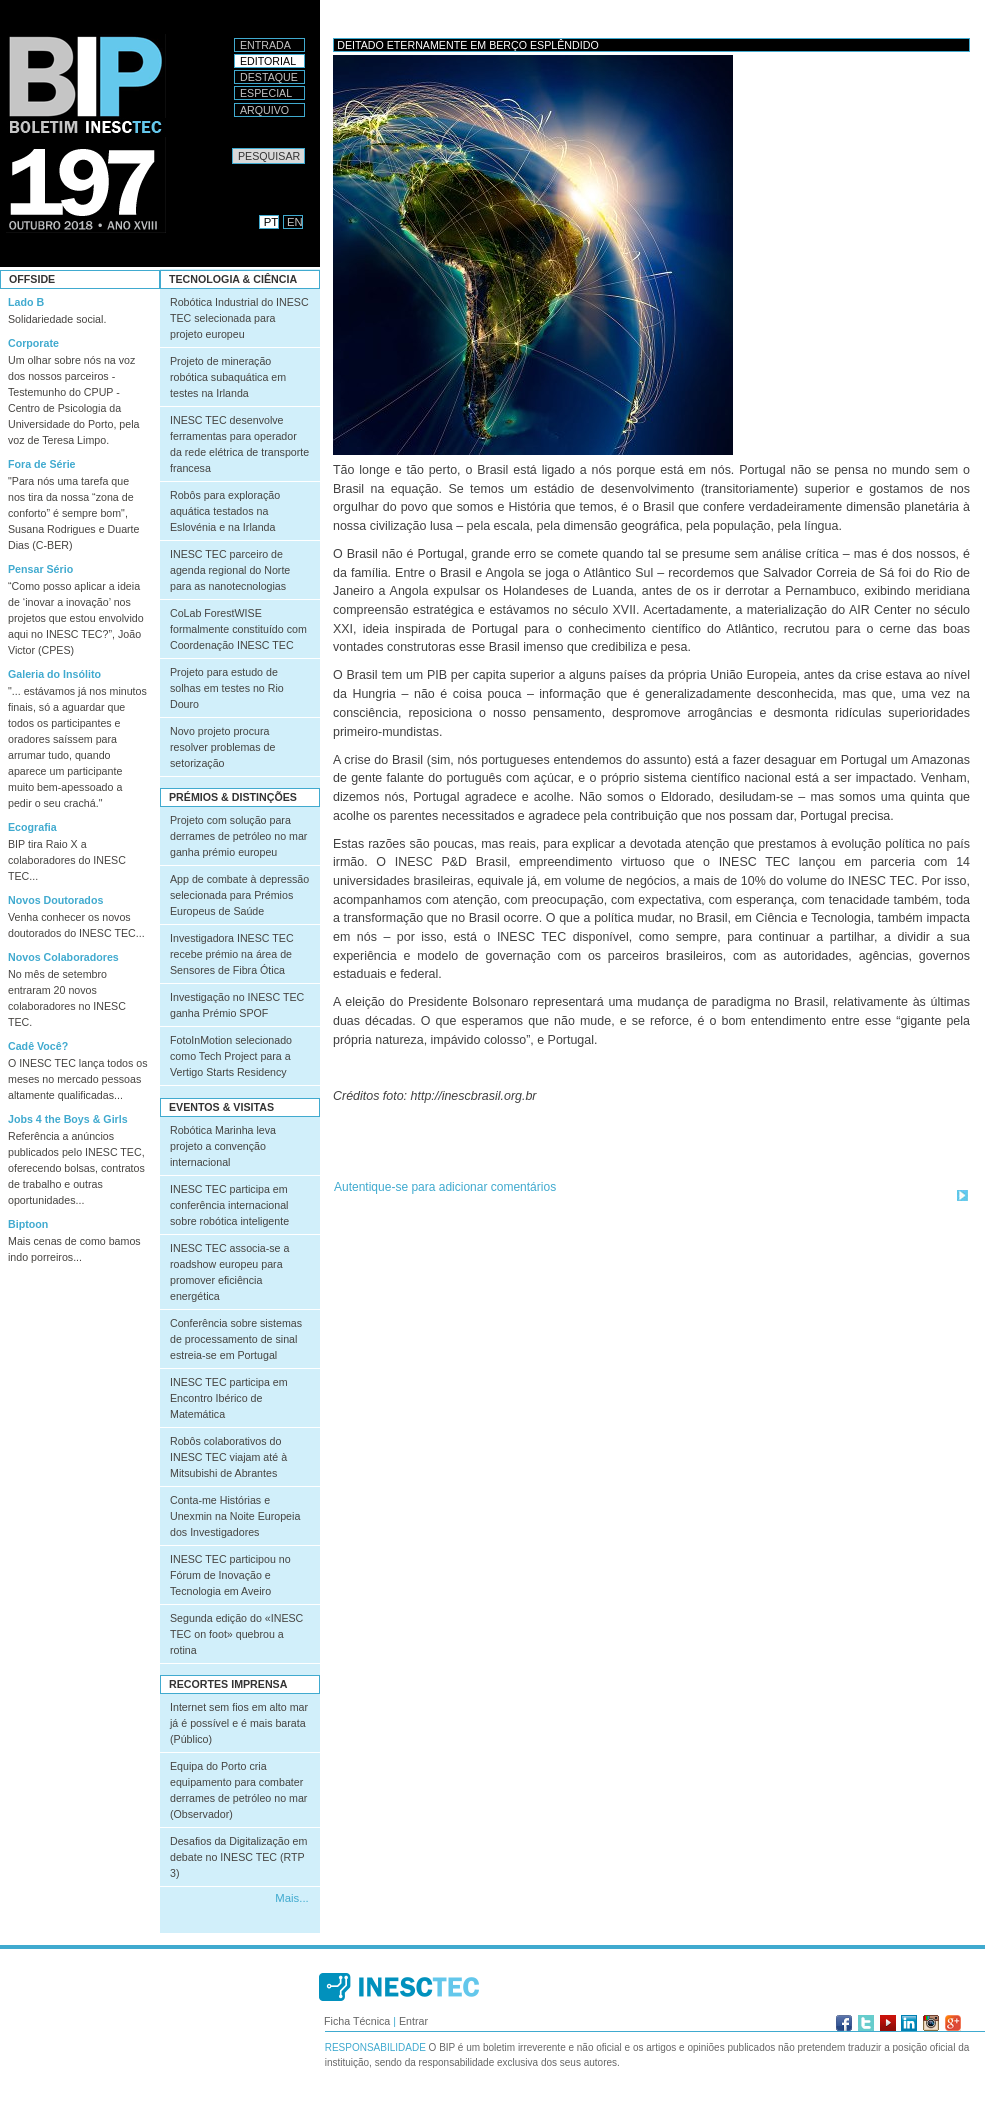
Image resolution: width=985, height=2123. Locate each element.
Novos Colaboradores (63, 957)
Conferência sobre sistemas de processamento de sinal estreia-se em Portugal (236, 1339)
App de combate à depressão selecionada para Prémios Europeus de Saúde (239, 895)
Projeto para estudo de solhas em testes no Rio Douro (227, 688)
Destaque (269, 77)
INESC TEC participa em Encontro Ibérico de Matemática (229, 1398)
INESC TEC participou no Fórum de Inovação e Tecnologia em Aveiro (230, 1575)
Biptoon (28, 1224)
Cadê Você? (38, 1046)
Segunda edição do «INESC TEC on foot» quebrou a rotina (236, 1634)
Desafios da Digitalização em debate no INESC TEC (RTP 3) (238, 1857)
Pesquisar (231, 147)
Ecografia (32, 827)
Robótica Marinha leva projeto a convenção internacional (223, 1146)
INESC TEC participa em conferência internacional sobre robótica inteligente (229, 1205)
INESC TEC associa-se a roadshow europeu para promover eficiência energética (229, 1272)
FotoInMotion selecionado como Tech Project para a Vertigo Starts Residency (231, 1056)
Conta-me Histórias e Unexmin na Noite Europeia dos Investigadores (235, 1516)
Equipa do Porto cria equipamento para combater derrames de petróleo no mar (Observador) (238, 1790)
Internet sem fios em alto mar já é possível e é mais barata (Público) (239, 1723)
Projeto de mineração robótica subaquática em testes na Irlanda (228, 377)
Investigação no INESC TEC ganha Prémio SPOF (237, 1005)
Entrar (413, 2021)
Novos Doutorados (55, 900)
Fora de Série (42, 464)
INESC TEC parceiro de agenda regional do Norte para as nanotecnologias (230, 570)
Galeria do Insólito (54, 674)
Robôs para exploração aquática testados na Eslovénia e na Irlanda (225, 511)
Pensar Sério (40, 569)
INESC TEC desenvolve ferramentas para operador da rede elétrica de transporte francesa (239, 444)
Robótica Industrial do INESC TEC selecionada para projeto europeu (239, 318)
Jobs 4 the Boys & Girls (68, 1119)
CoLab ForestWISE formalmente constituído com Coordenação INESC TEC (238, 629)
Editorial (268, 61)
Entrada (265, 45)
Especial (266, 93)
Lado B (26, 302)
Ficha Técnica (357, 2021)
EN (295, 222)
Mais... (291, 1898)
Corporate (33, 343)
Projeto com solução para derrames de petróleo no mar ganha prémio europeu (238, 836)
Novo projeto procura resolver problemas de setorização (222, 747)
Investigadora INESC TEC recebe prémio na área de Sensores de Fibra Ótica (232, 954)
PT (271, 222)
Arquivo (264, 110)
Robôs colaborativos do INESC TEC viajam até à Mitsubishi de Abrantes (228, 1457)
